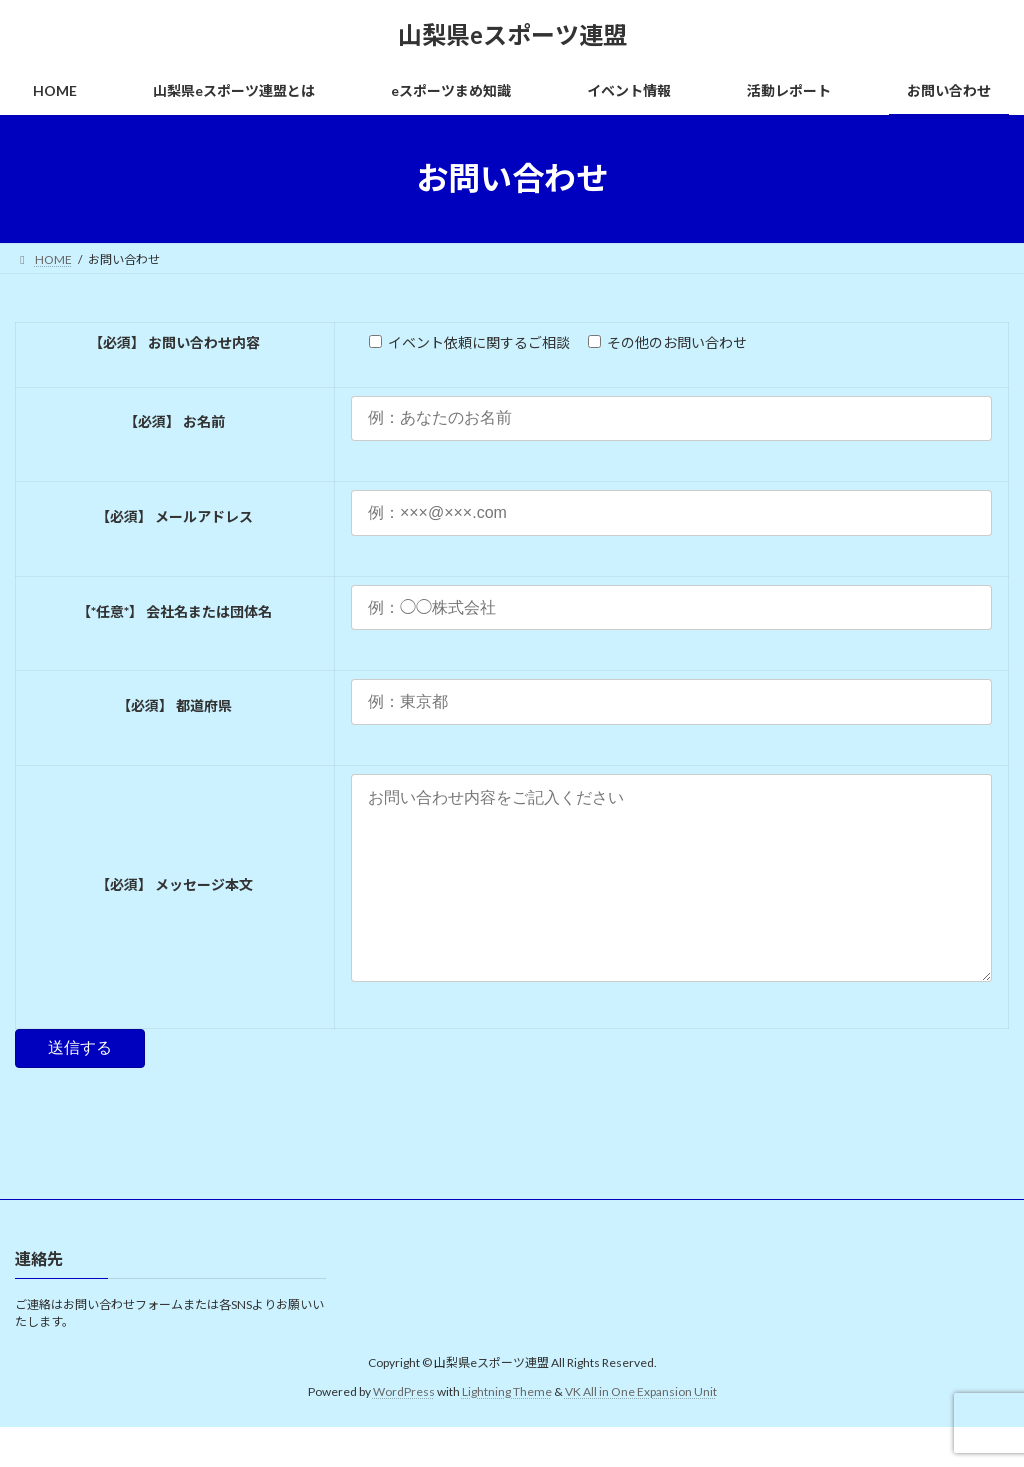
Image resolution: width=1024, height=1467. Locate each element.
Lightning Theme (507, 1431)
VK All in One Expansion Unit (641, 1431)
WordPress (404, 1431)
